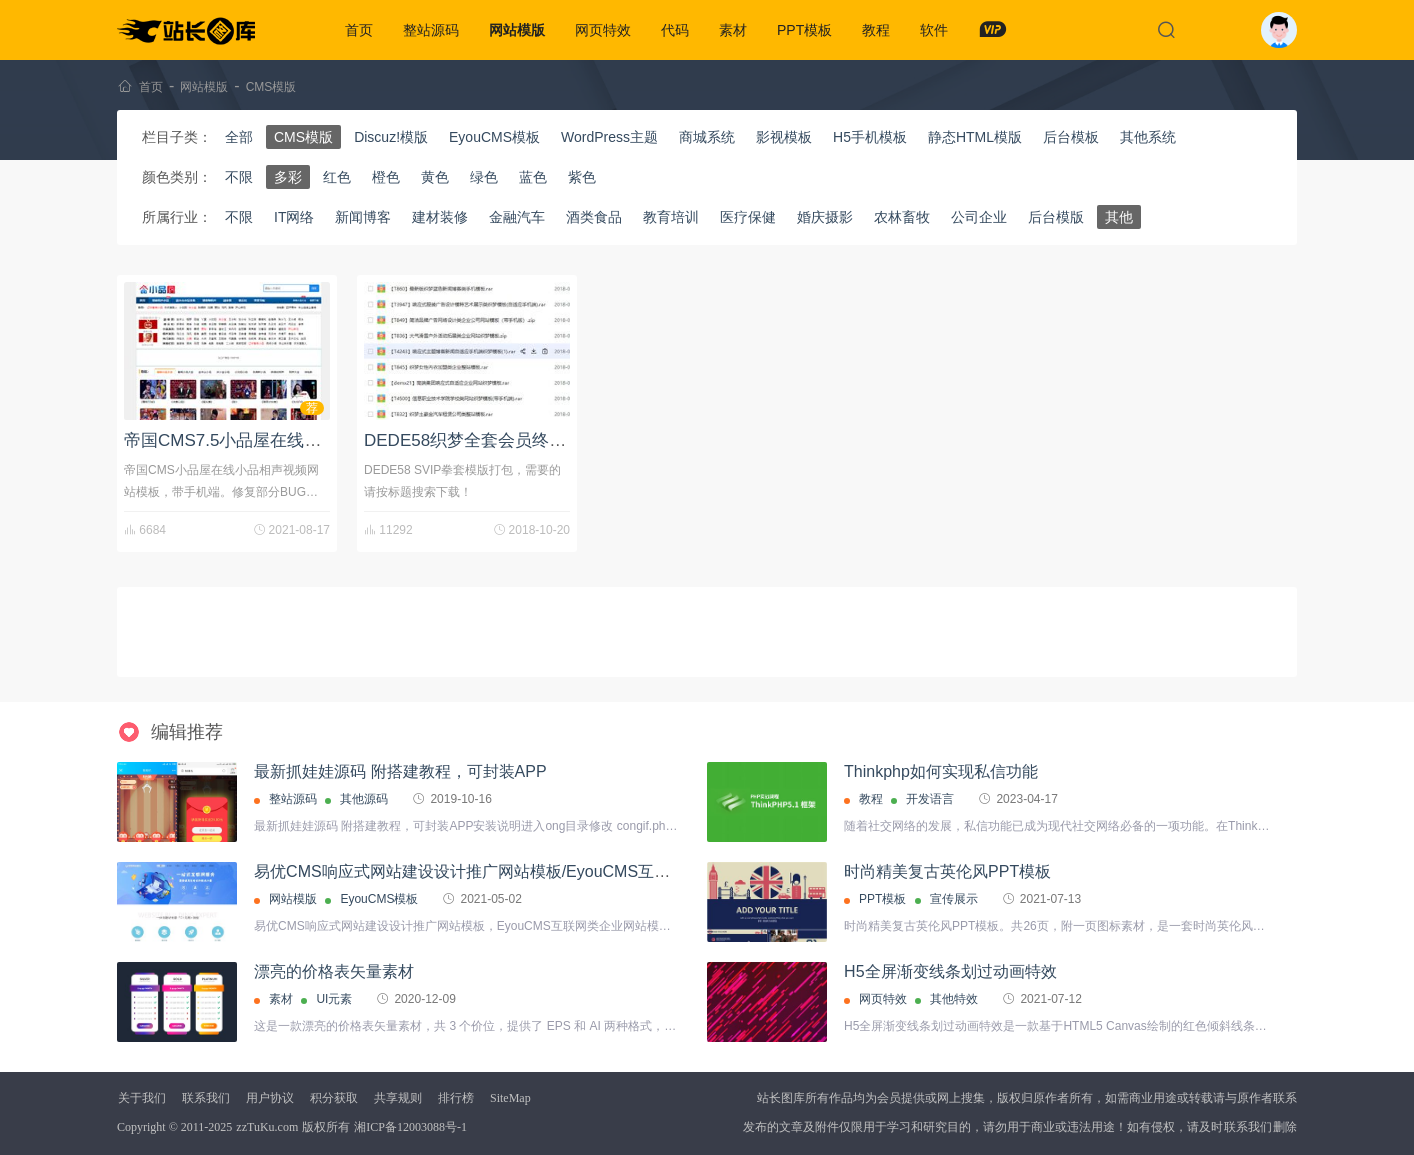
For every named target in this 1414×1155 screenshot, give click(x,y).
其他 (1119, 217)
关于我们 (142, 1098)
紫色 (582, 177)
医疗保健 (748, 217)
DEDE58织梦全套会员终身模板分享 (499, 440)
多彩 (288, 177)
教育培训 (671, 217)
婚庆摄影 (825, 217)
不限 (239, 177)
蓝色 (533, 177)
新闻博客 (363, 217)
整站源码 (431, 30)
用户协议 (270, 1098)
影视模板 (784, 137)
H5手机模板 (870, 137)
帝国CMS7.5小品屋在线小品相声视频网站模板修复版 (324, 440)
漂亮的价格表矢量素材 (334, 971)
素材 (733, 30)
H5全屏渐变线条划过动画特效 (950, 971)
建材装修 (440, 217)
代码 (675, 30)
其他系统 (1148, 137)
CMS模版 (271, 87)
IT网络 (294, 217)
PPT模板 (804, 30)
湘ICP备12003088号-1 (410, 1127)
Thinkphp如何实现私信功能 (941, 771)
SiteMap (510, 1098)
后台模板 (1071, 137)
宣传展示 (954, 899)
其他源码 (364, 799)
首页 (359, 30)
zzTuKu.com (267, 1127)
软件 (934, 30)
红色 (337, 177)
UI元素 (334, 999)
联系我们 (206, 1098)
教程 (876, 30)
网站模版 (517, 30)
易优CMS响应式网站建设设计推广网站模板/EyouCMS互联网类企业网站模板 (526, 871)
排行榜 (456, 1098)
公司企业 (979, 217)
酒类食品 (594, 217)
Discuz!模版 (391, 137)
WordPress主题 (609, 137)
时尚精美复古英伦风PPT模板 (947, 871)
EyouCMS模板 (494, 137)
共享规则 (398, 1098)
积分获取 (334, 1098)
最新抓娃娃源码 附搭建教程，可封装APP (400, 771)
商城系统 (707, 137)
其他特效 (954, 999)
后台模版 (1056, 217)
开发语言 (930, 799)
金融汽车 (517, 217)
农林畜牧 (902, 217)
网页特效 (603, 30)
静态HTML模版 (975, 137)
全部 (239, 137)
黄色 (435, 177)
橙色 (386, 177)
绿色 (484, 177)
